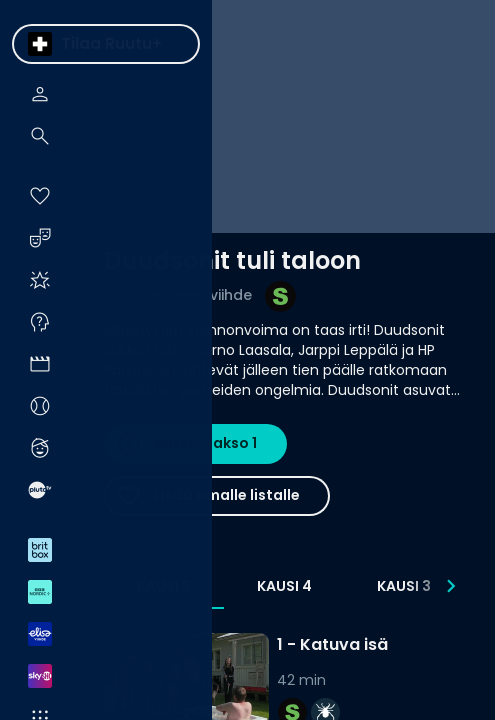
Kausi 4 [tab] (284, 586)
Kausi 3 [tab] (404, 586)
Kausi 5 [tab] (164, 586)
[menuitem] (40, 44)
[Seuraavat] (451, 586)
